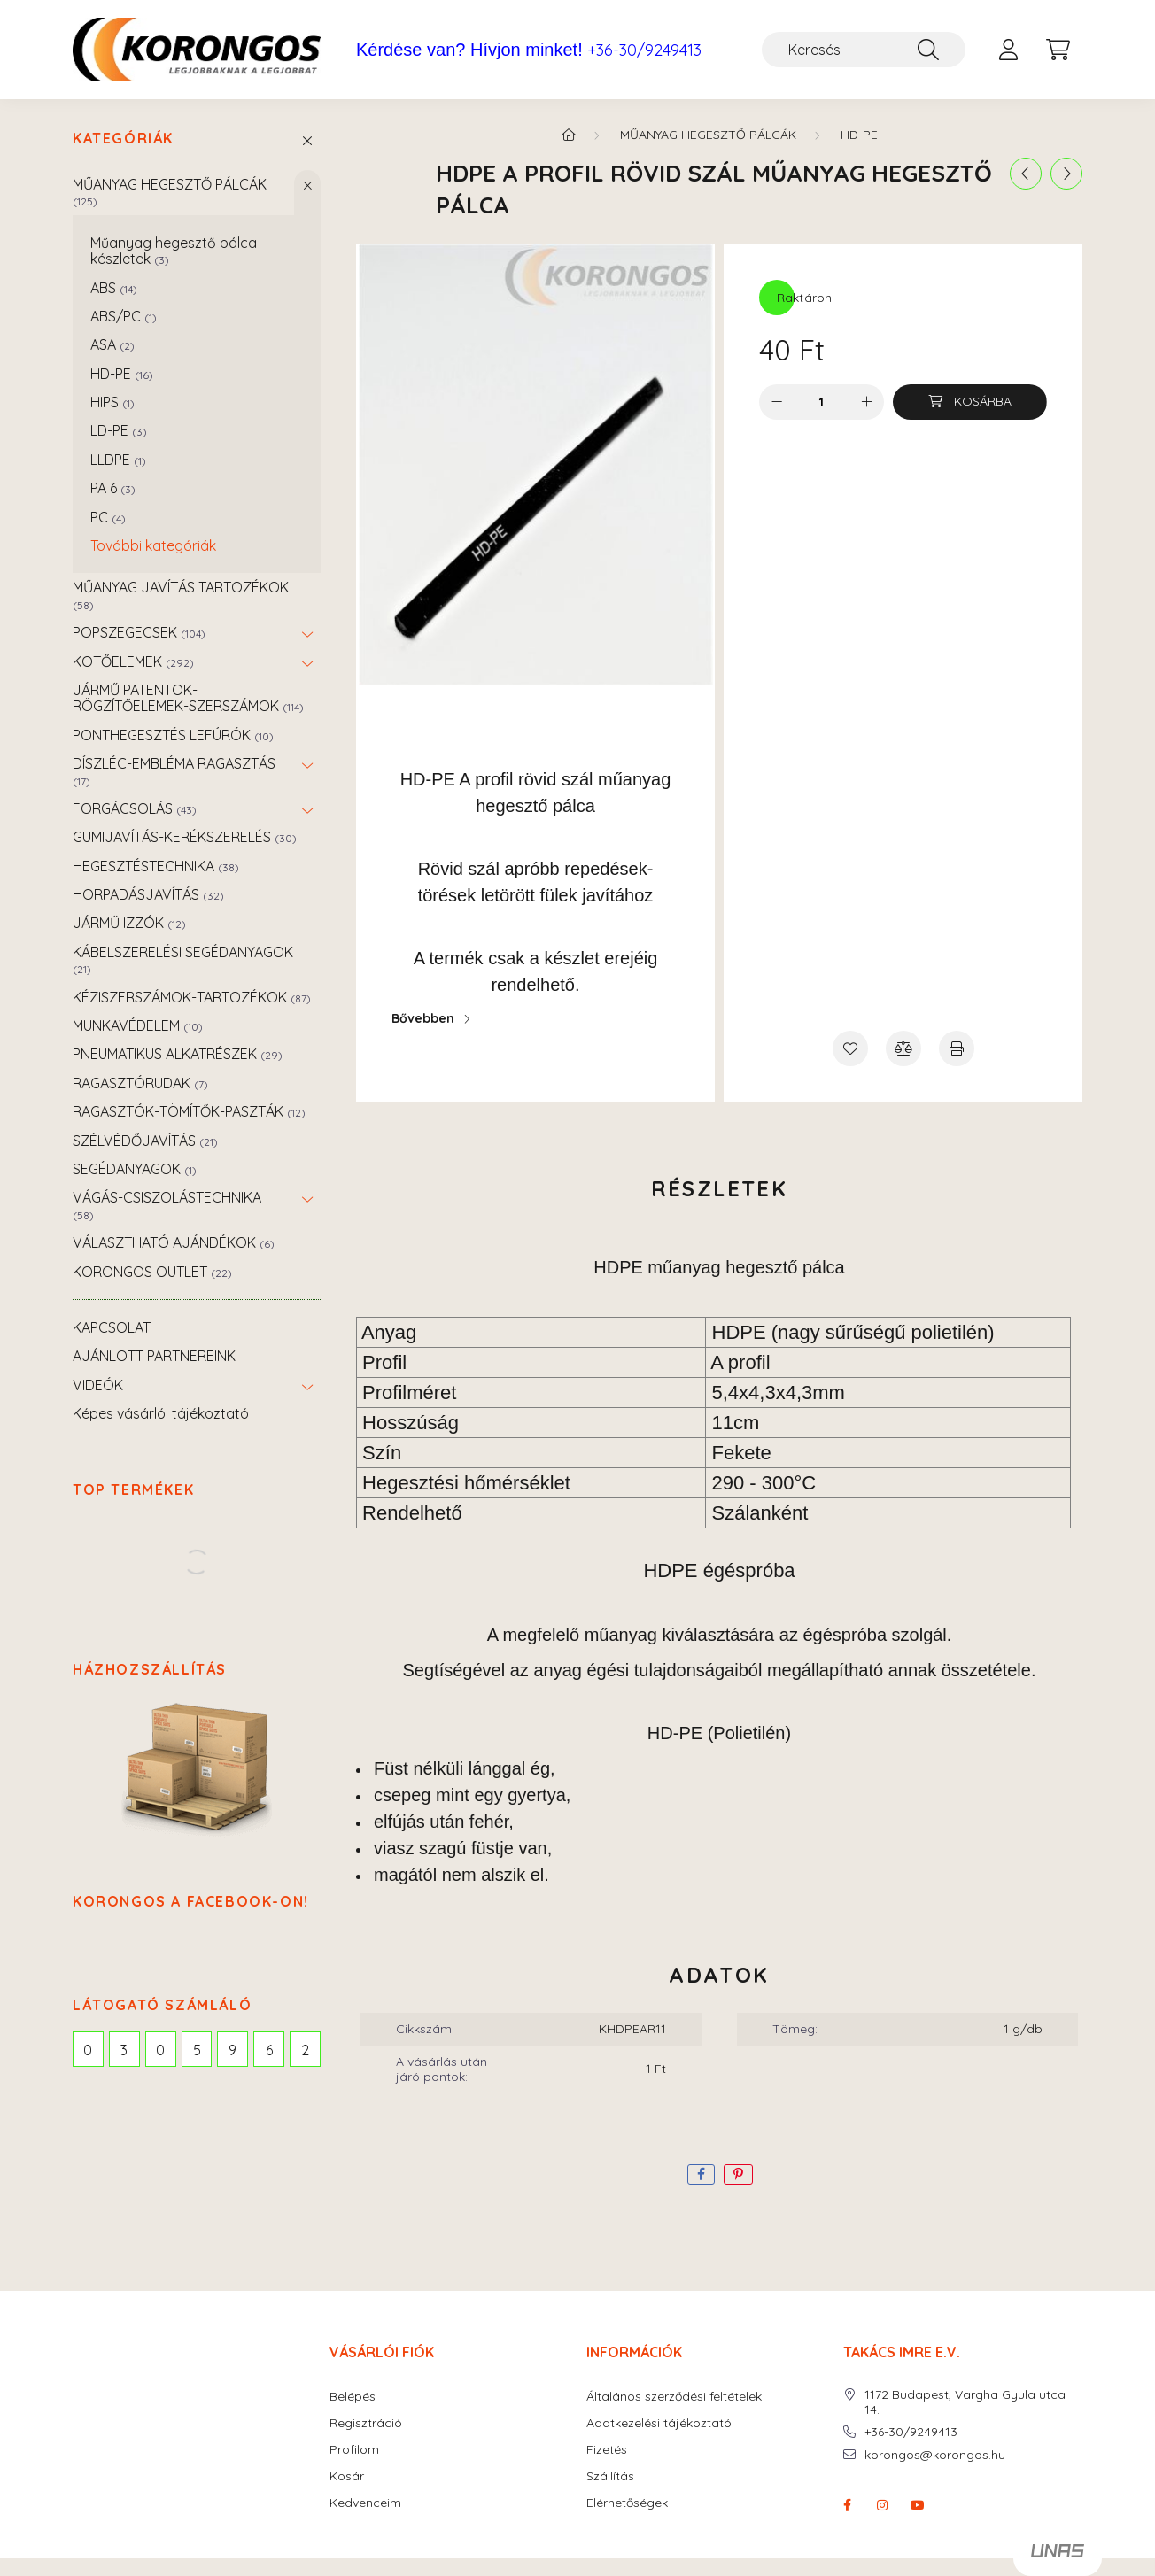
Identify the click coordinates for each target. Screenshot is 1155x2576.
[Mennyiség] (821, 402)
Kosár (346, 2476)
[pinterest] (738, 2174)
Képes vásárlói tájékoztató (161, 1413)
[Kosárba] (970, 402)
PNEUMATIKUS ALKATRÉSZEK (178, 1054)
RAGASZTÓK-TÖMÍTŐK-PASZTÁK (189, 1111)
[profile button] (1008, 49)
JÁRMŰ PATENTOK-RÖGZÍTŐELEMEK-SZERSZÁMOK (188, 698)
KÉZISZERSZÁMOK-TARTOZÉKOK (192, 997)
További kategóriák (153, 545)
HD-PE (121, 374)
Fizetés (606, 2449)
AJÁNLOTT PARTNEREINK (154, 1356)
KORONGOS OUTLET (152, 1271)
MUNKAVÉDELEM (138, 1025)
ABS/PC (123, 316)
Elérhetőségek (627, 2502)
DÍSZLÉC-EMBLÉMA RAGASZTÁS (174, 770)
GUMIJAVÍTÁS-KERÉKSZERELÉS (185, 837)
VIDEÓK (98, 1385)
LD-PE (118, 430)
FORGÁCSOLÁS (135, 808)
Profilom (354, 2449)
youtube (917, 2505)
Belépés (352, 2396)
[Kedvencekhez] (850, 1048)
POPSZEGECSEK (139, 632)
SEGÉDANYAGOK (135, 1169)
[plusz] (866, 402)
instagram (882, 2505)
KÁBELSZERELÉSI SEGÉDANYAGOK (183, 959)
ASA (112, 344)
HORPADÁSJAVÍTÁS (148, 894)
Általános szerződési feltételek (674, 2396)
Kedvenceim (365, 2502)
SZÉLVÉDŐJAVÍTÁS (145, 1140)
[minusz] (777, 402)
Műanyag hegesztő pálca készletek (173, 250)
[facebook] (701, 2174)
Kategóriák (123, 138)
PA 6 (113, 488)
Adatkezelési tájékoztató (659, 2423)
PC (108, 517)
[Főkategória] (569, 135)
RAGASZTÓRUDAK (140, 1083)
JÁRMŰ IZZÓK (129, 923)
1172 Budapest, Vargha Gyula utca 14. (965, 2402)
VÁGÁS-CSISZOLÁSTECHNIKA (167, 1204)
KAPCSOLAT (112, 1327)
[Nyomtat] (956, 1048)
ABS (113, 288)
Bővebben (422, 1018)
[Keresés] (863, 49)
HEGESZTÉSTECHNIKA (156, 866)
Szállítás (610, 2476)
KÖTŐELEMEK (133, 661)
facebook (846, 2505)
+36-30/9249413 (644, 50)
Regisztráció (365, 2423)
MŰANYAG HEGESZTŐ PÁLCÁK (170, 191)
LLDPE (118, 459)
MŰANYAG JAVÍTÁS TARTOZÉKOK (181, 594)
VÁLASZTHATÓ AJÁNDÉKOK (174, 1242)
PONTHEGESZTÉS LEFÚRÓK (173, 735)
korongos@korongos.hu (934, 2455)
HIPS (112, 402)
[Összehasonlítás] (903, 1048)
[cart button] (1057, 49)
